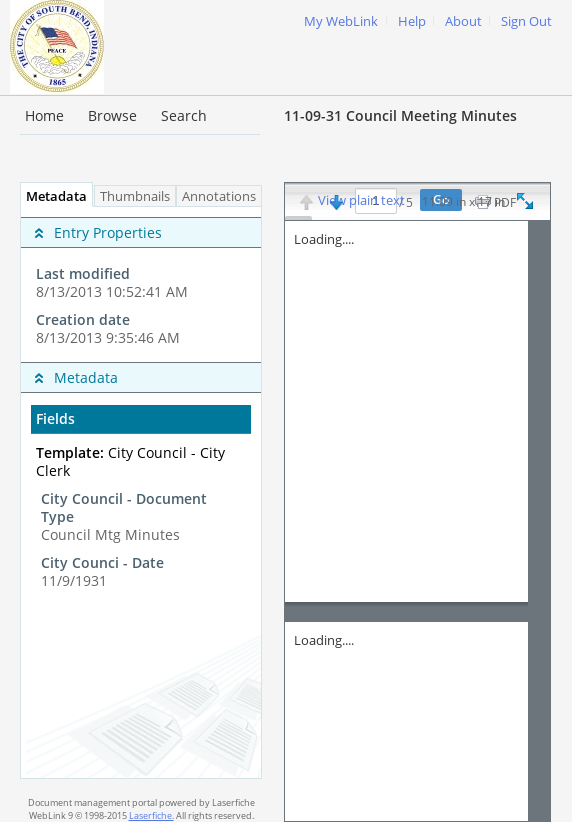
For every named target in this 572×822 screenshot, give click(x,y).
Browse (112, 115)
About (463, 21)
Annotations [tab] (224, 196)
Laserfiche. (151, 815)
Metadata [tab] (51, 196)
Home (44, 115)
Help (412, 21)
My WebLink (341, 21)
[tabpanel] (141, 492)
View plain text (361, 201)
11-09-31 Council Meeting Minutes (400, 115)
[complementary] (141, 284)
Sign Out (526, 21)
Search (184, 115)
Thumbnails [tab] (135, 196)
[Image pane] (417, 521)
